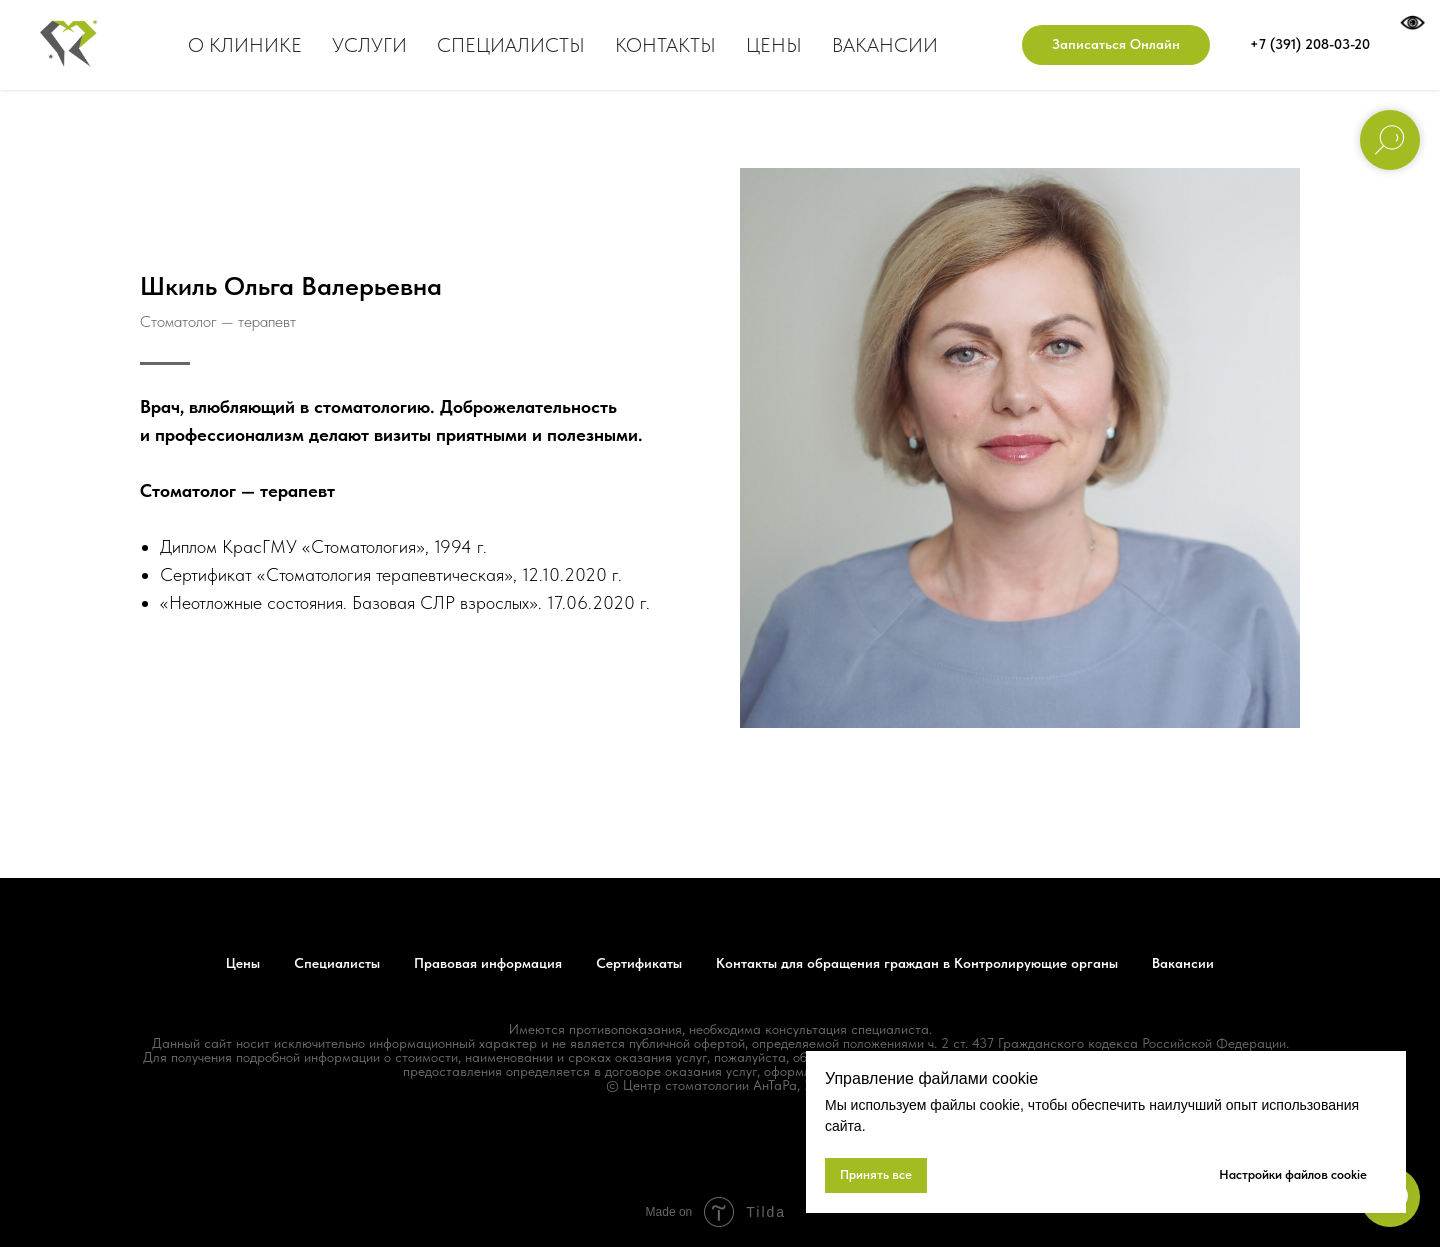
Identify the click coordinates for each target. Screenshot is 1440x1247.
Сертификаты (639, 963)
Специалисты (511, 45)
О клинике (245, 45)
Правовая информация (488, 963)
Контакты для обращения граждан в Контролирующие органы (917, 963)
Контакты (665, 45)
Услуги (369, 45)
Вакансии (885, 45)
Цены (774, 45)
